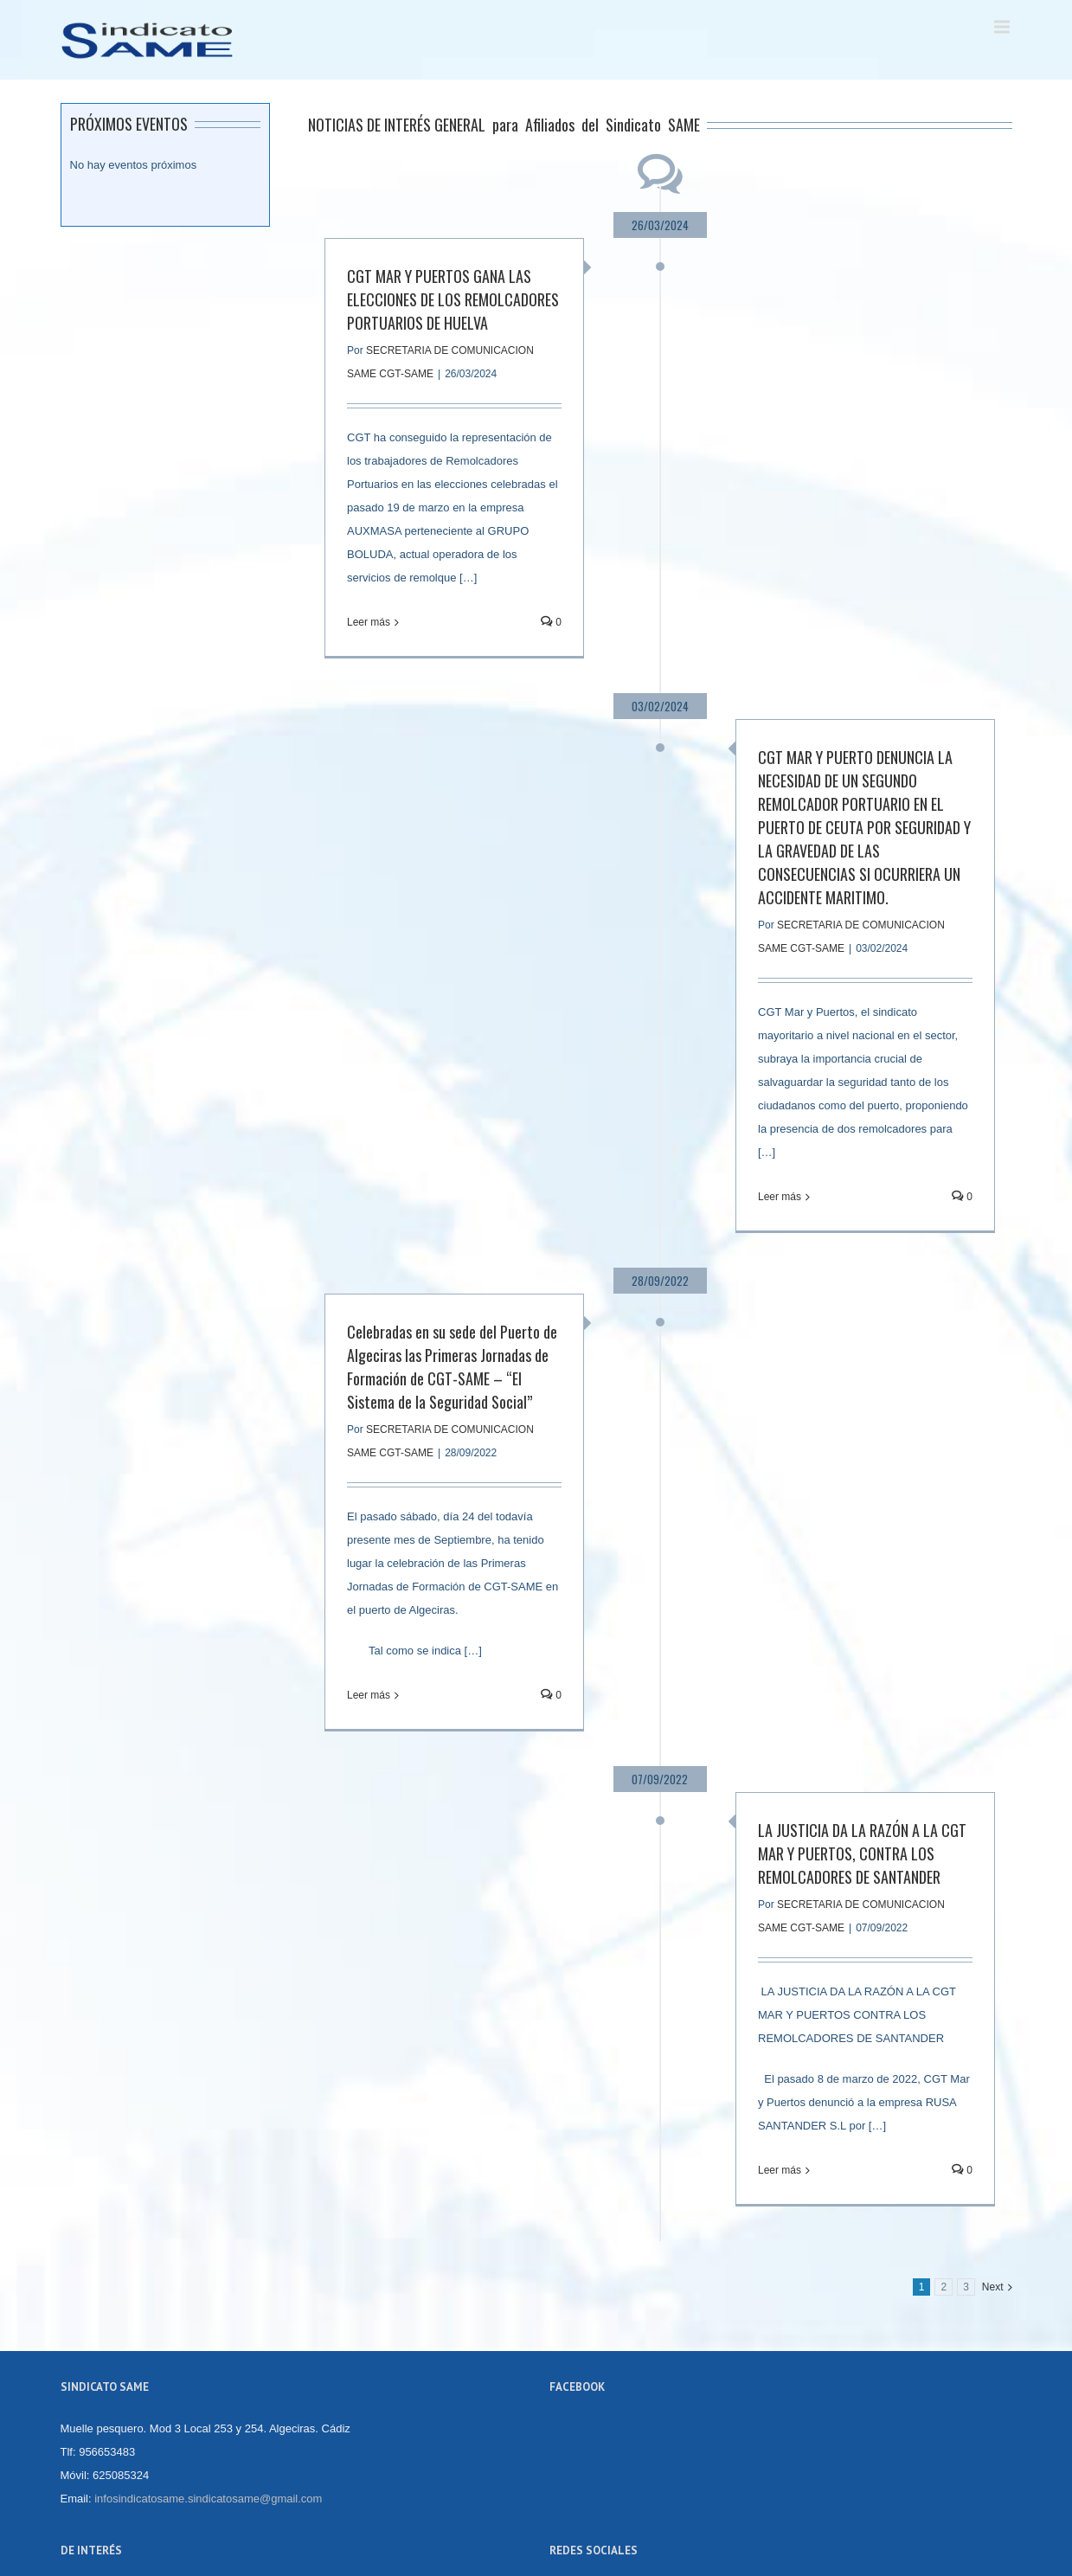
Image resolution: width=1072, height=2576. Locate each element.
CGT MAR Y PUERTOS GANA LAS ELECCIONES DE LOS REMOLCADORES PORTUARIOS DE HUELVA (453, 299)
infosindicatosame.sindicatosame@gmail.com (208, 2498)
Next (993, 2287)
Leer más (368, 622)
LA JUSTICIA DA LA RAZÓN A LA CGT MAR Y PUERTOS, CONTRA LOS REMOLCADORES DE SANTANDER (862, 1853)
